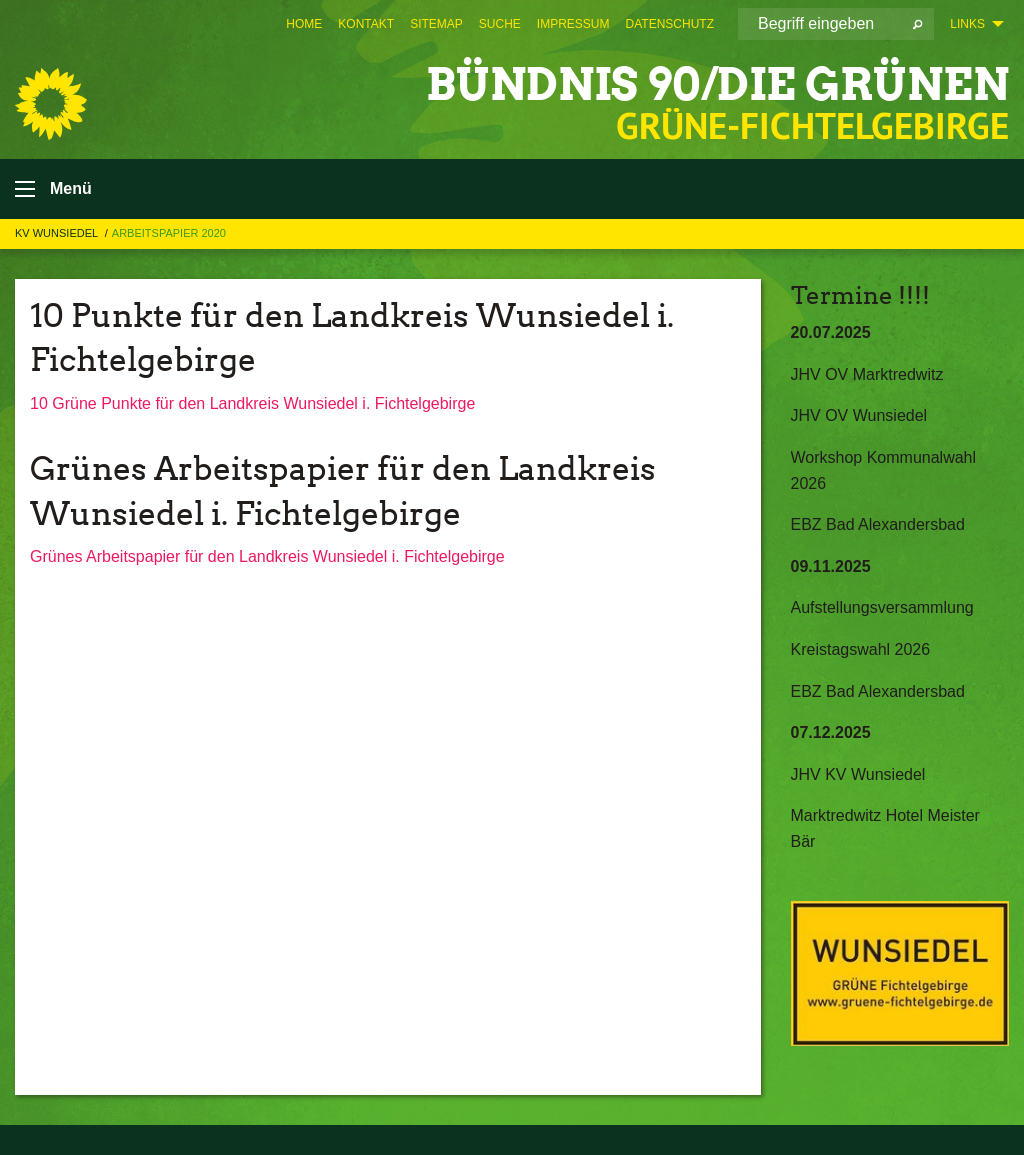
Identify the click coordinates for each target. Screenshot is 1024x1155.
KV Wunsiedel (58, 233)
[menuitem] (304, 24)
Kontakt (366, 24)
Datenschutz (670, 24)
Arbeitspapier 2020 (169, 233)
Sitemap (436, 24)
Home (304, 24)
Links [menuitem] (967, 24)
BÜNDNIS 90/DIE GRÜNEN (717, 84)
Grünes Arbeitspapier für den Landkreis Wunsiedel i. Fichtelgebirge (267, 556)
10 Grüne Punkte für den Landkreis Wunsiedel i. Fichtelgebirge (252, 403)
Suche (500, 24)
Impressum (573, 24)
